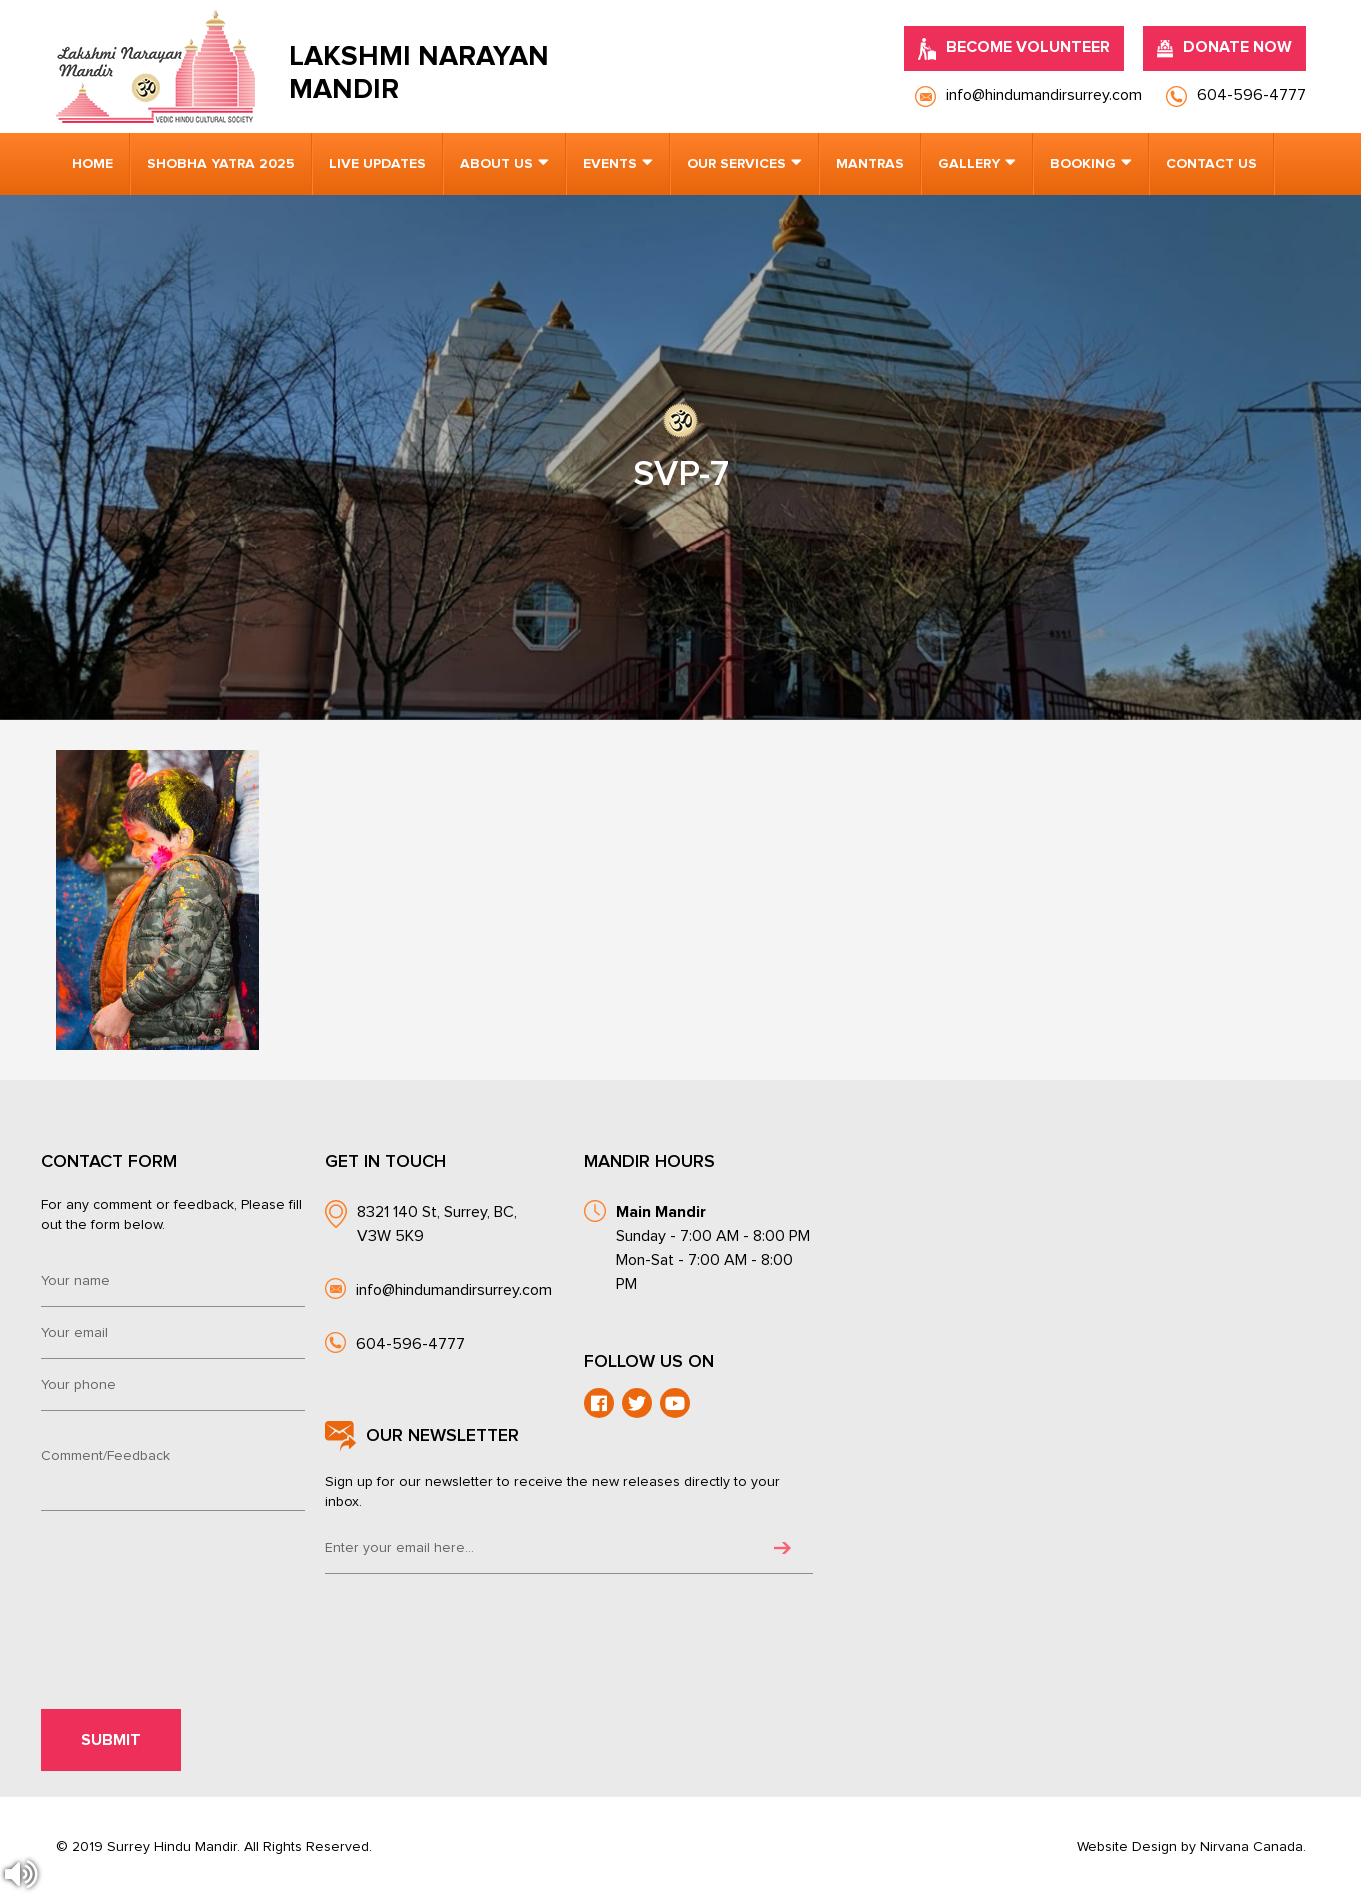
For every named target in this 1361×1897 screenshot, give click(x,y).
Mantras (870, 164)
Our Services (736, 164)
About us (496, 164)
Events (610, 164)
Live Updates (377, 164)
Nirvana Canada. (1253, 1847)
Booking (1083, 164)
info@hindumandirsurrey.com (454, 1290)
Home (92, 164)
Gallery (969, 164)
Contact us (1211, 164)
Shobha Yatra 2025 (221, 164)
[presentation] (178, 1576)
